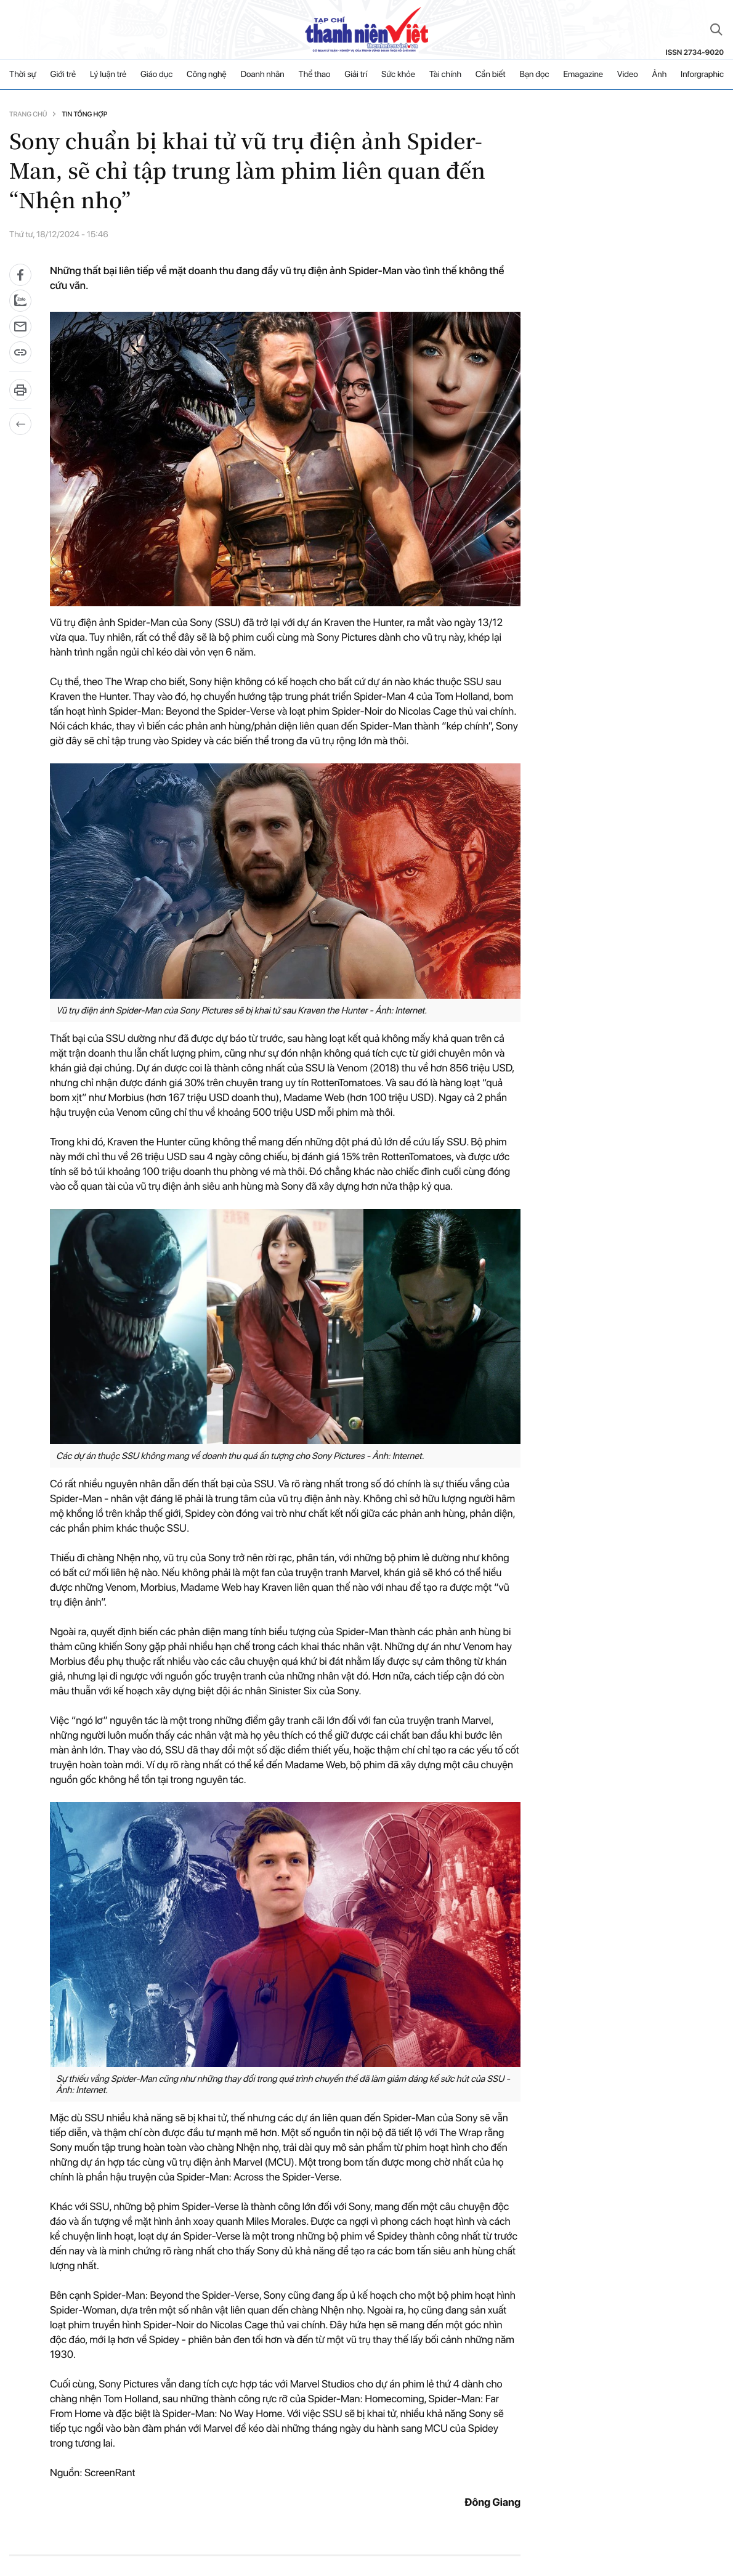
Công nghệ (207, 74)
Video (627, 74)
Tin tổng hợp (84, 114)
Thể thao (315, 74)
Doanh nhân (263, 74)
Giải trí (355, 74)
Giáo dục (156, 74)
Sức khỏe (398, 74)
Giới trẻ (63, 74)
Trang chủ (28, 114)
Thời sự (22, 74)
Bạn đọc (534, 74)
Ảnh (659, 74)
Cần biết (491, 74)
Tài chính (445, 74)
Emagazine (583, 74)
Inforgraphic (702, 74)
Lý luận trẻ (108, 74)
